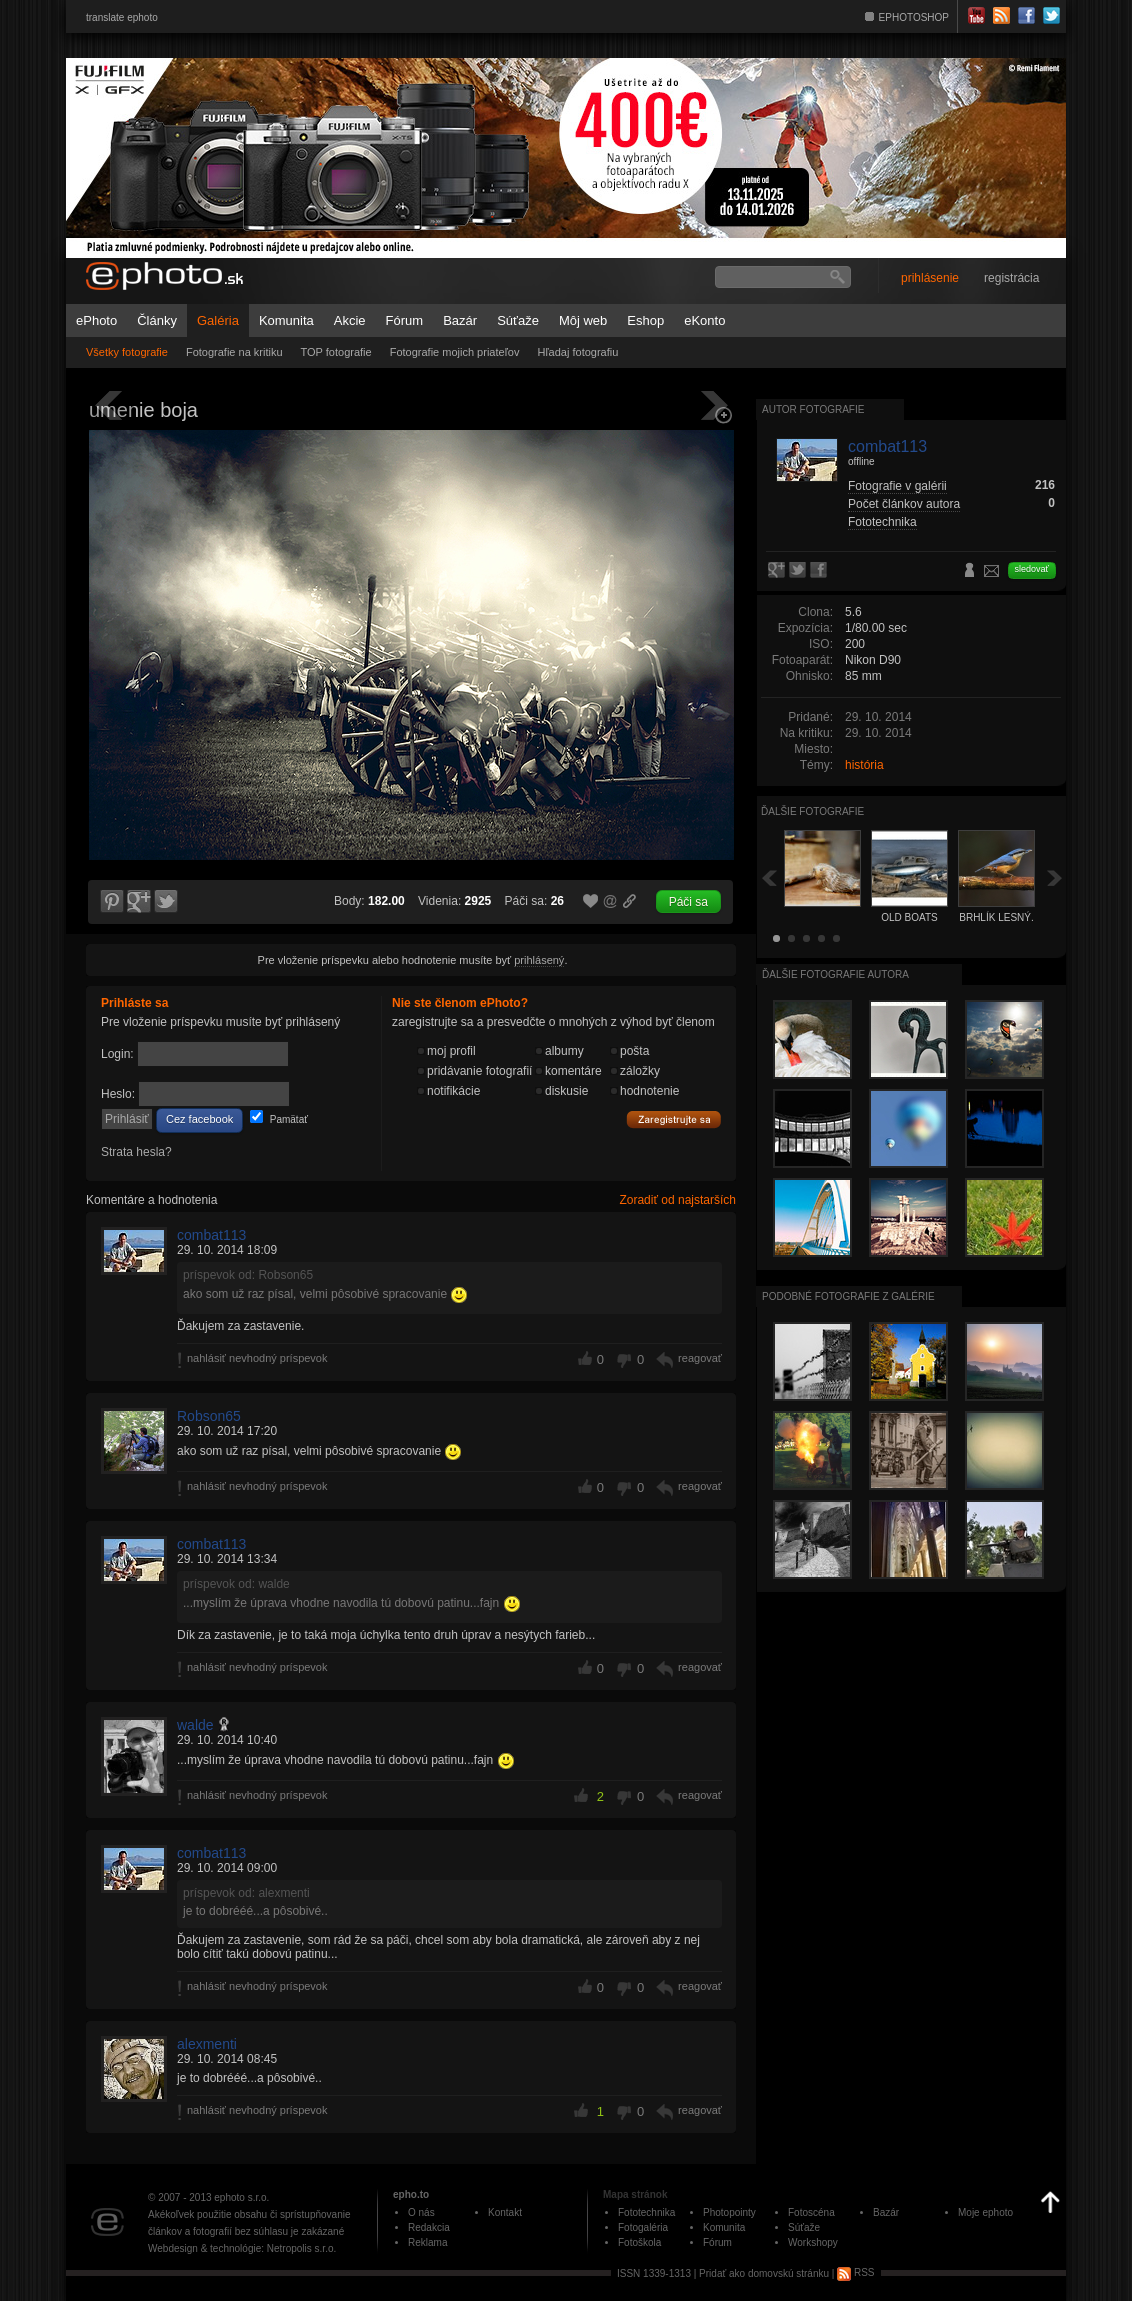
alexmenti (207, 2044)
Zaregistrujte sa (674, 1120)
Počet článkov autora (904, 504)
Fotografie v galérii (897, 486)
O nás (421, 2212)
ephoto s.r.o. (241, 2197)
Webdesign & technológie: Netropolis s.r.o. (242, 2248)
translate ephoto (122, 17)
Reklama (427, 2242)
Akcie (350, 320)
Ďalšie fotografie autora (835, 974)
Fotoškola (639, 2242)
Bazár (460, 320)
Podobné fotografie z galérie (848, 1296)
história (864, 765)
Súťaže (518, 320)
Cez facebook (199, 1119)
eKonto (704, 320)
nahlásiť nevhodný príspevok (257, 1358)
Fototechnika (882, 522)
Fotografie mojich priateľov (455, 352)
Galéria (218, 320)
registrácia (1011, 278)
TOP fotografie (336, 352)
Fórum (405, 320)
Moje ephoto (985, 2212)
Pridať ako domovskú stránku (764, 2272)
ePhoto (96, 320)
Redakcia (429, 2227)
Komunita (286, 320)
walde (195, 1725)
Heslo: (118, 1094)
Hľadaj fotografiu (577, 352)
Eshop (645, 320)
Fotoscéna (811, 2212)
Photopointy (729, 2212)
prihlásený (539, 960)
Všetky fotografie (127, 352)
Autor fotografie (813, 409)
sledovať (1032, 569)
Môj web (583, 320)
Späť (769, 877)
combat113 (211, 1235)
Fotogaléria (643, 2227)
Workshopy (813, 2242)
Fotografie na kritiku (234, 352)
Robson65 (209, 1416)
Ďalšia (1055, 877)
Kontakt (505, 2212)
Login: (117, 1054)
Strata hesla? (136, 1152)
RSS (855, 2272)
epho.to (411, 2194)
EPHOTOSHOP (914, 17)
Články (157, 320)
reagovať (700, 1358)
